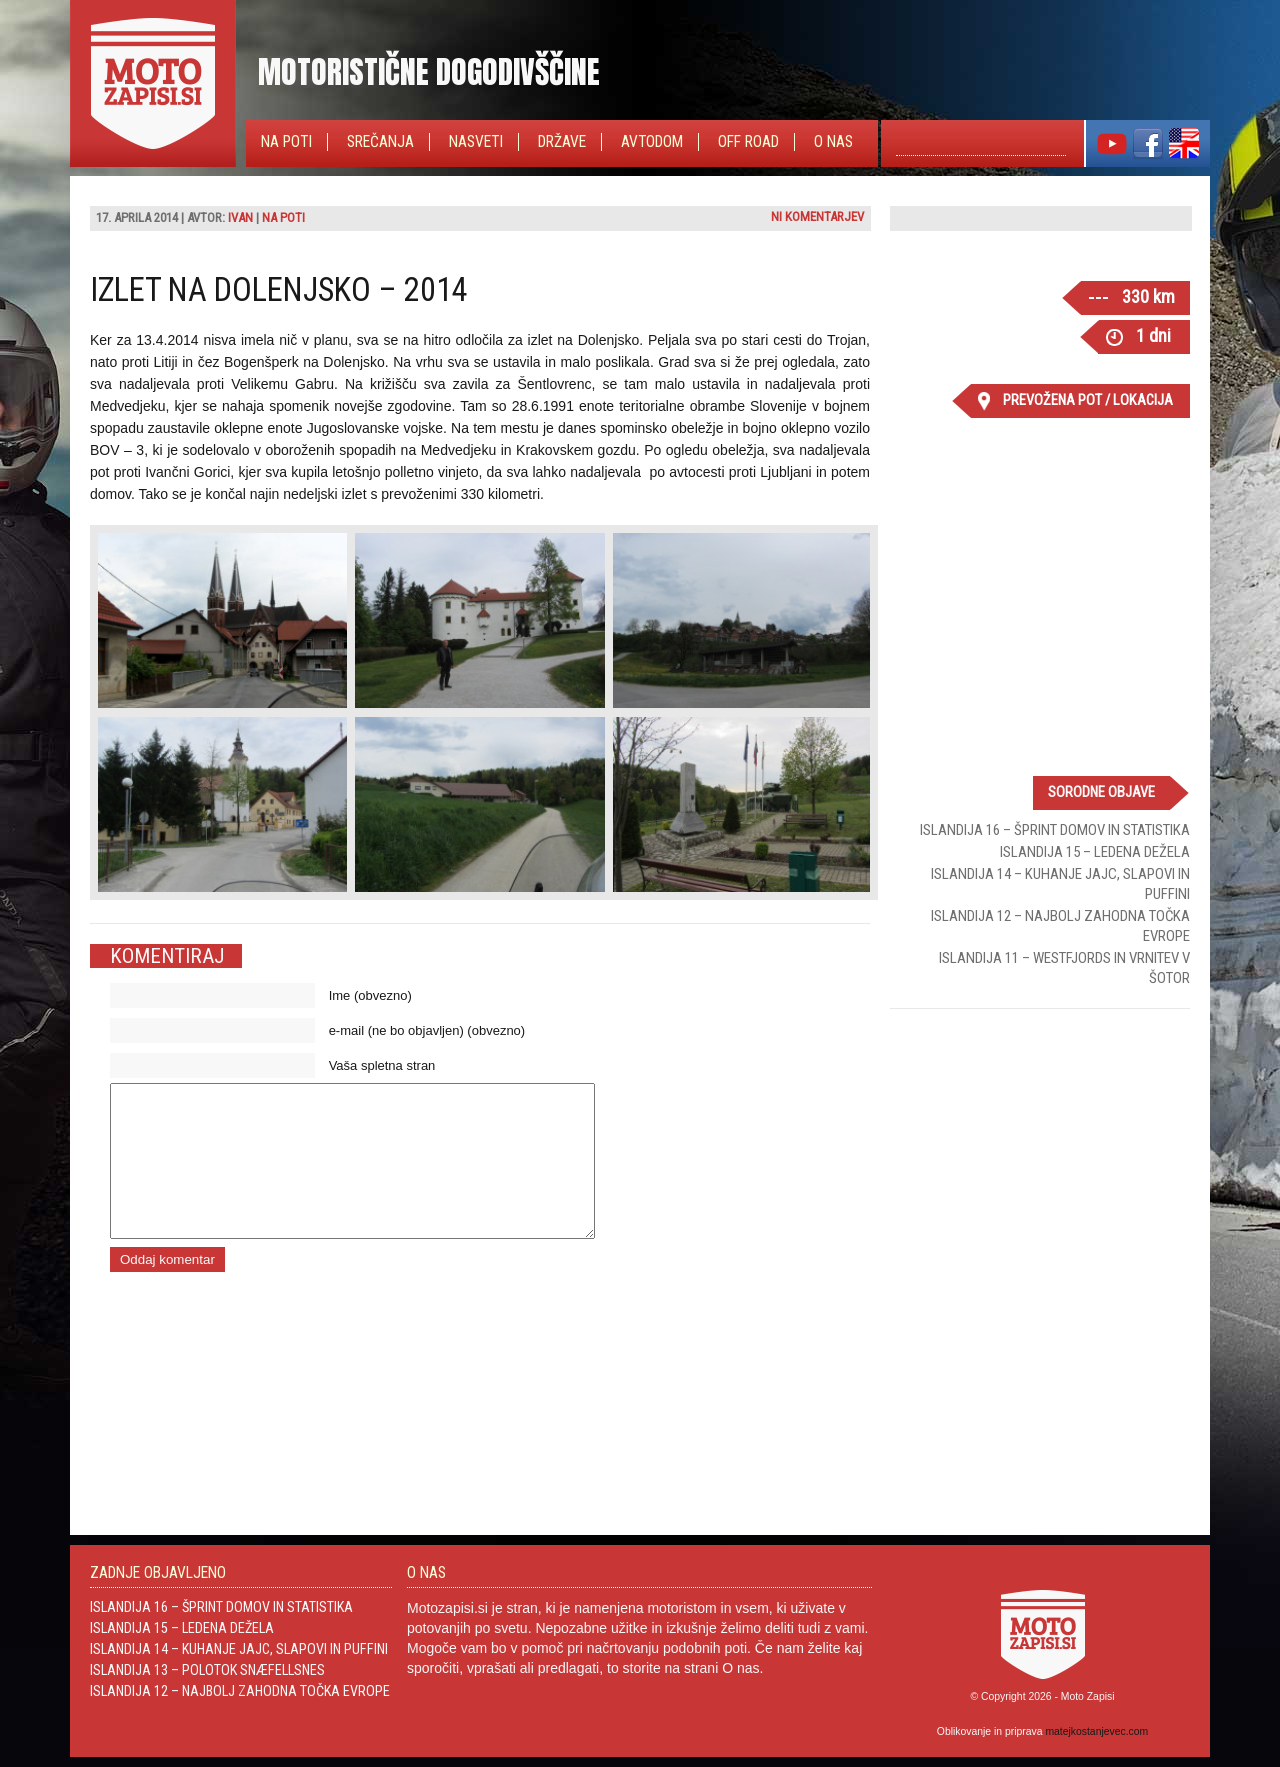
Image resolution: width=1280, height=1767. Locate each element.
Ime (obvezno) (370, 995)
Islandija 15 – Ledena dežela (1095, 852)
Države (562, 142)
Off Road (748, 142)
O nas (833, 142)
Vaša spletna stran (382, 1065)
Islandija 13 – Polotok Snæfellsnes (207, 1670)
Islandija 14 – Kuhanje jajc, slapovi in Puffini (239, 1649)
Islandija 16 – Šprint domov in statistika (1055, 830)
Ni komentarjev (817, 216)
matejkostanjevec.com (1096, 1731)
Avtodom (652, 142)
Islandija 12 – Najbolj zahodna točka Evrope (240, 1691)
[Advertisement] (1040, 1154)
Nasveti (476, 142)
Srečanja (380, 142)
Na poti (286, 142)
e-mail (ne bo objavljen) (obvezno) (427, 1030)
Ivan (240, 217)
